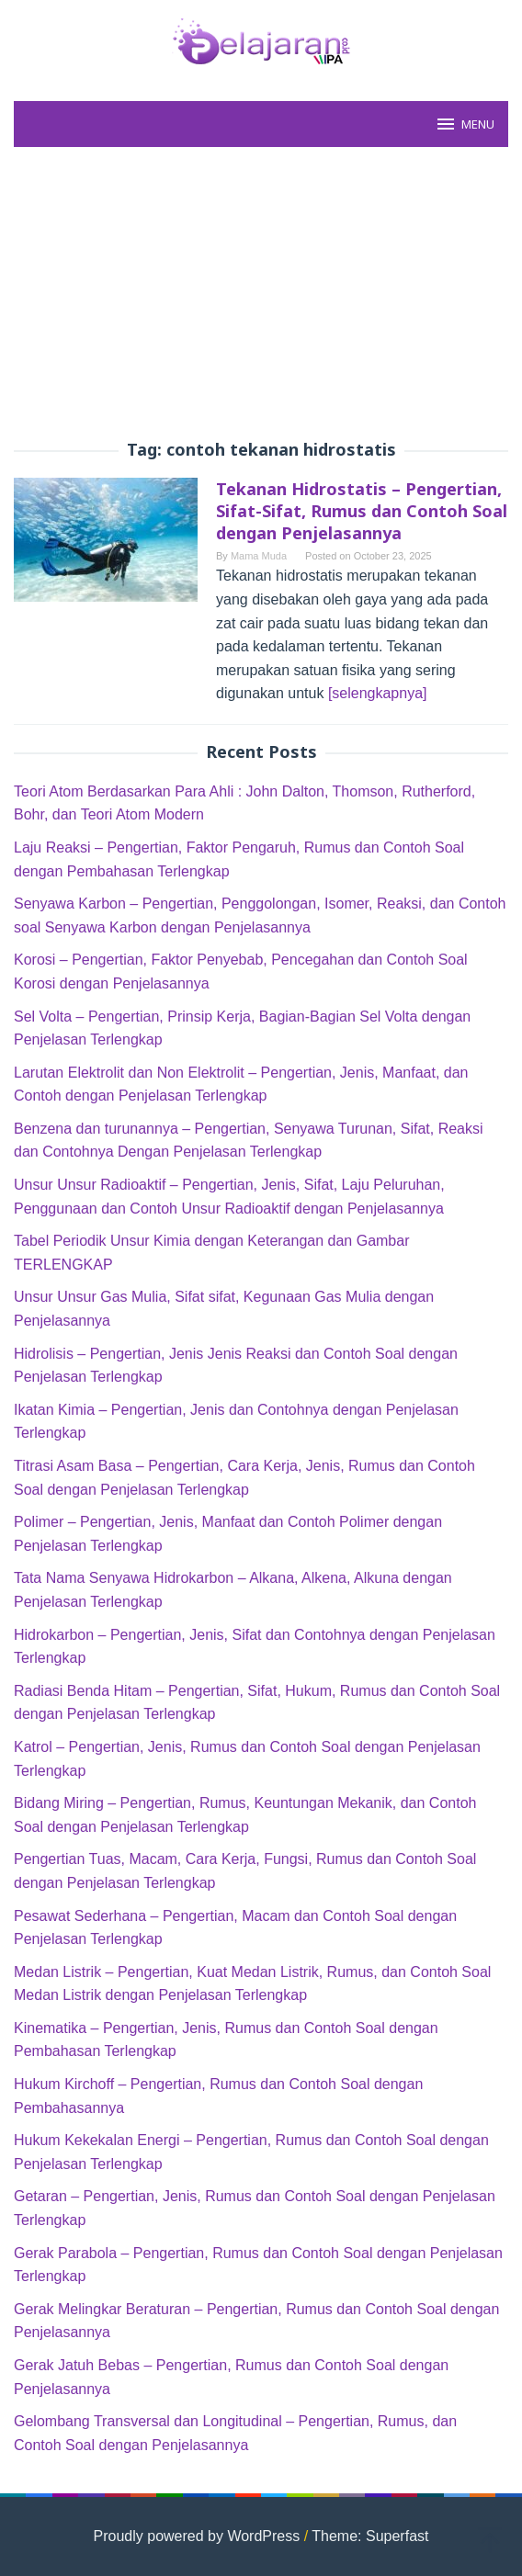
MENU (464, 124)
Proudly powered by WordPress (197, 2536)
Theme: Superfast (370, 2536)
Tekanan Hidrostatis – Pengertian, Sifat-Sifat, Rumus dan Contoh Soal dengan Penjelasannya (361, 511)
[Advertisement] (261, 294)
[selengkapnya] (377, 693)
